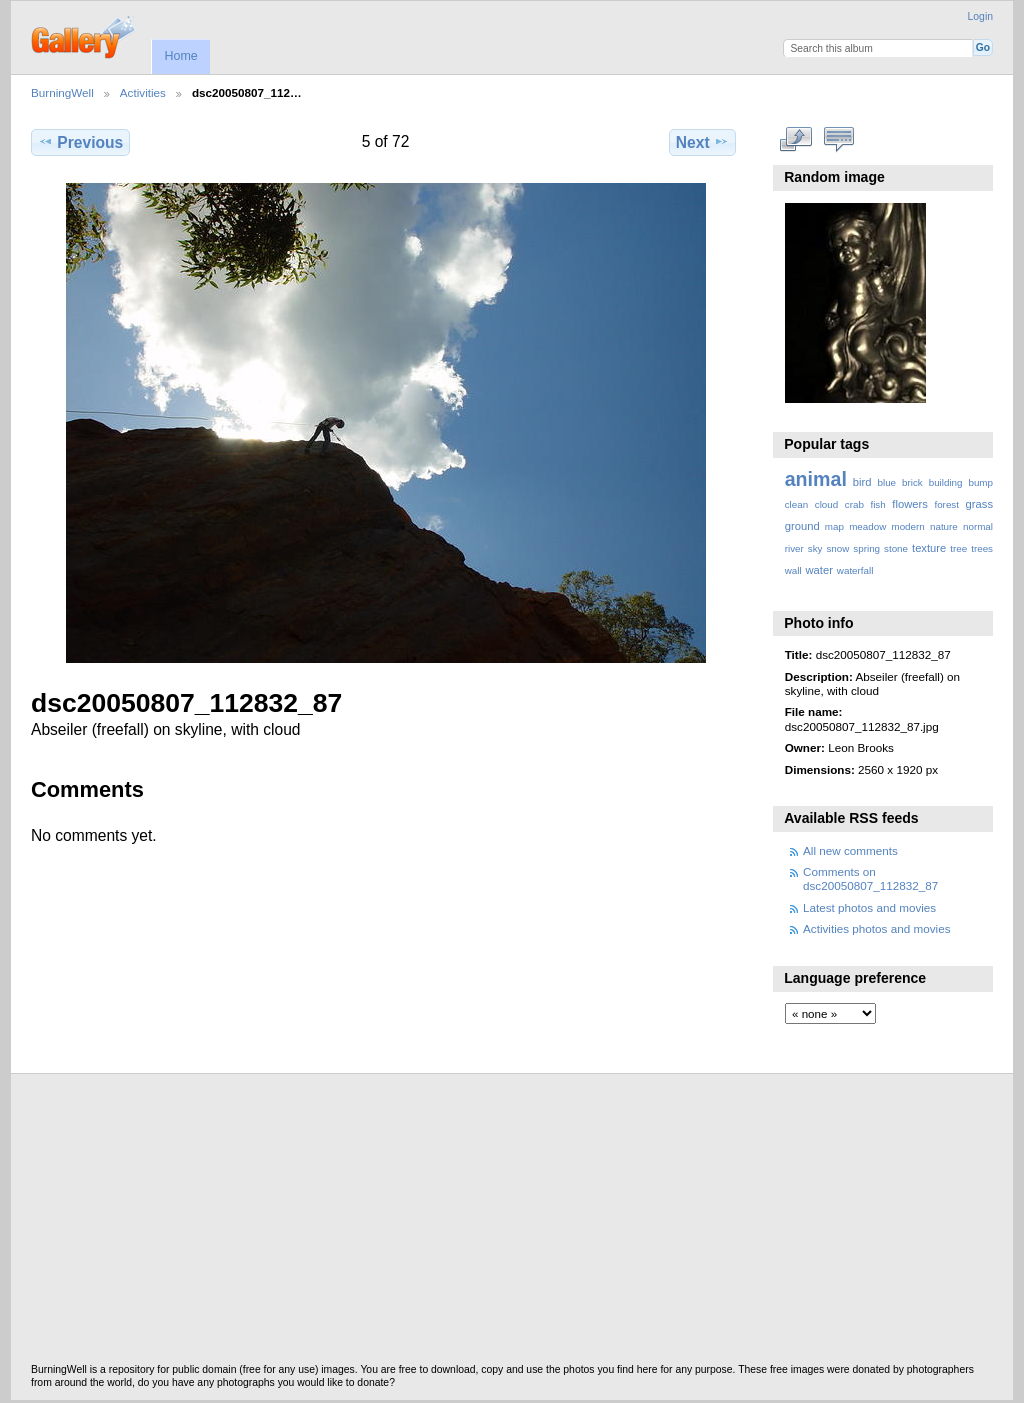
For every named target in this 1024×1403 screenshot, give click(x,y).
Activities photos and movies (876, 928)
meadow (867, 526)
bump (980, 482)
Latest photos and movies (869, 907)
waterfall (855, 570)
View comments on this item (838, 140)
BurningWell (62, 92)
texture (929, 548)
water (819, 570)
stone (896, 548)
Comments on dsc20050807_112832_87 (870, 878)
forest (946, 504)
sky (815, 548)
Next (702, 142)
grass (979, 504)
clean (796, 504)
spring (866, 548)
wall (793, 570)
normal (978, 526)
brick (912, 482)
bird (862, 482)
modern (907, 526)
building (946, 482)
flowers (910, 504)
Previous (80, 142)
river (794, 548)
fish (877, 504)
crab (854, 504)
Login (980, 16)
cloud (826, 504)
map (834, 526)
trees (982, 548)
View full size (795, 140)
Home (180, 56)
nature (944, 526)
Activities (143, 92)
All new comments (850, 850)
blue (887, 482)
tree (958, 548)
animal (816, 479)
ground (802, 526)
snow (837, 548)
